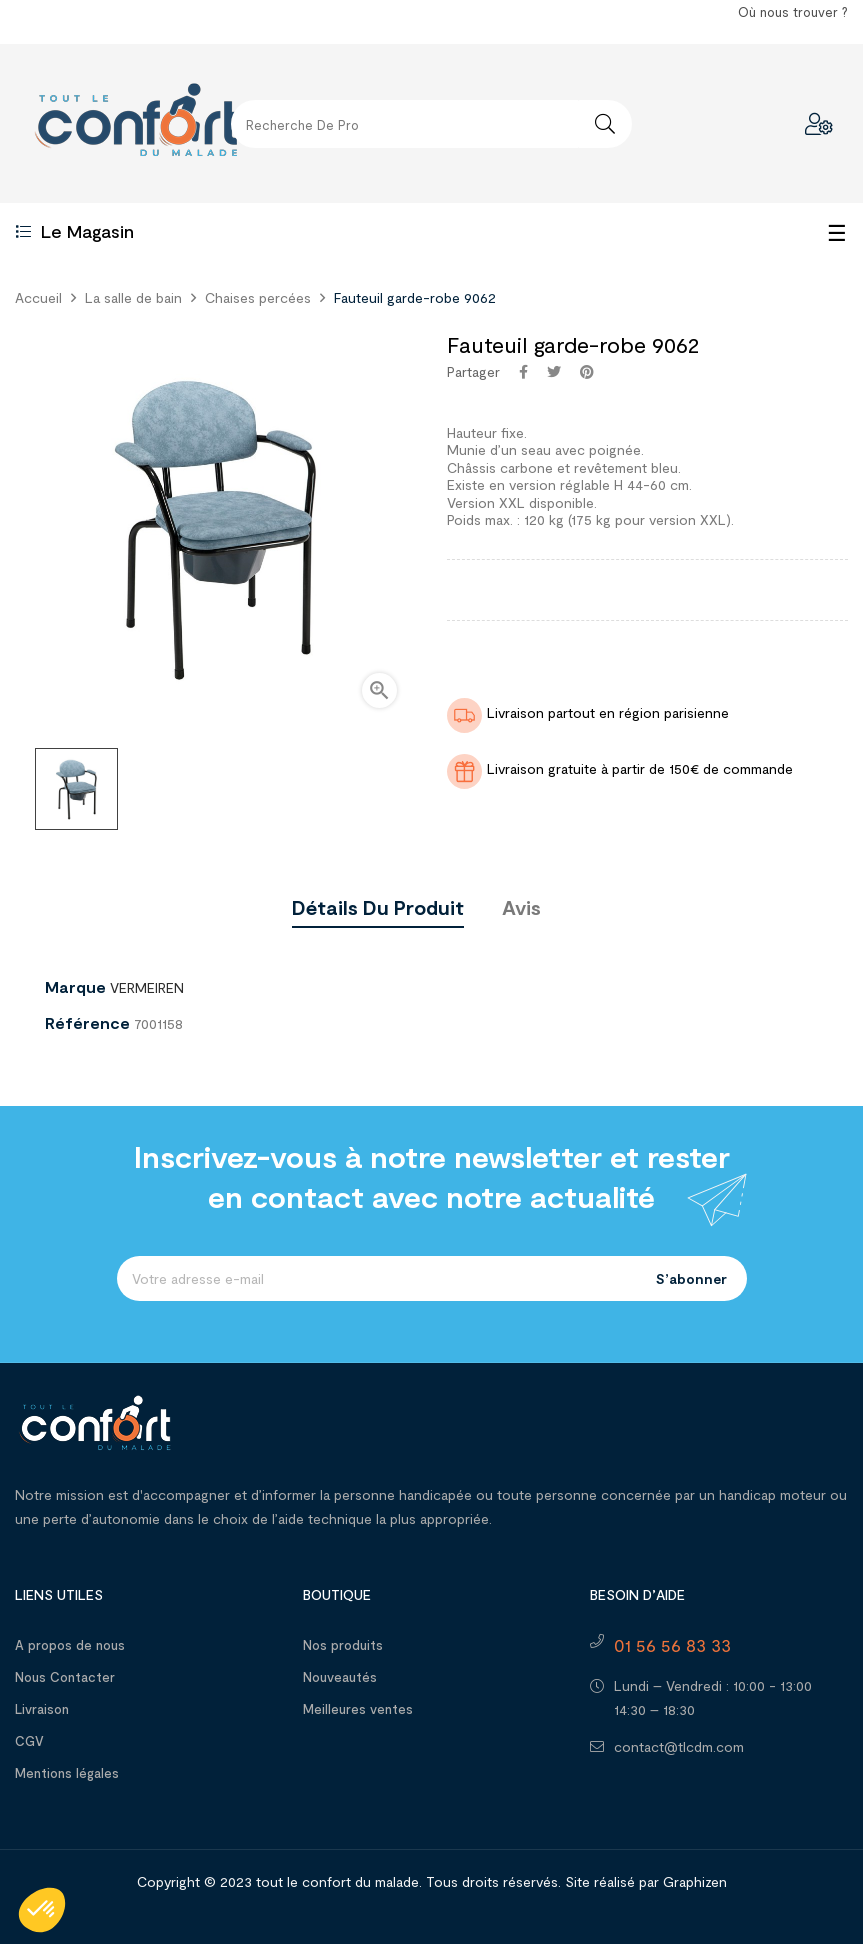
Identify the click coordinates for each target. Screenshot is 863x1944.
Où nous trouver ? (793, 12)
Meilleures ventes (358, 1709)
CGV (29, 1741)
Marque (75, 987)
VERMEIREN (147, 987)
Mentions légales (67, 1773)
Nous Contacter (65, 1677)
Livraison (42, 1709)
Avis (521, 907)
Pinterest (587, 372)
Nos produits (343, 1645)
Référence (87, 1023)
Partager (523, 372)
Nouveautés (340, 1677)
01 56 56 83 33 (672, 1645)
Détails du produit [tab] (378, 907)
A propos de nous (70, 1645)
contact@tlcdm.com (679, 1746)
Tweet (554, 372)
